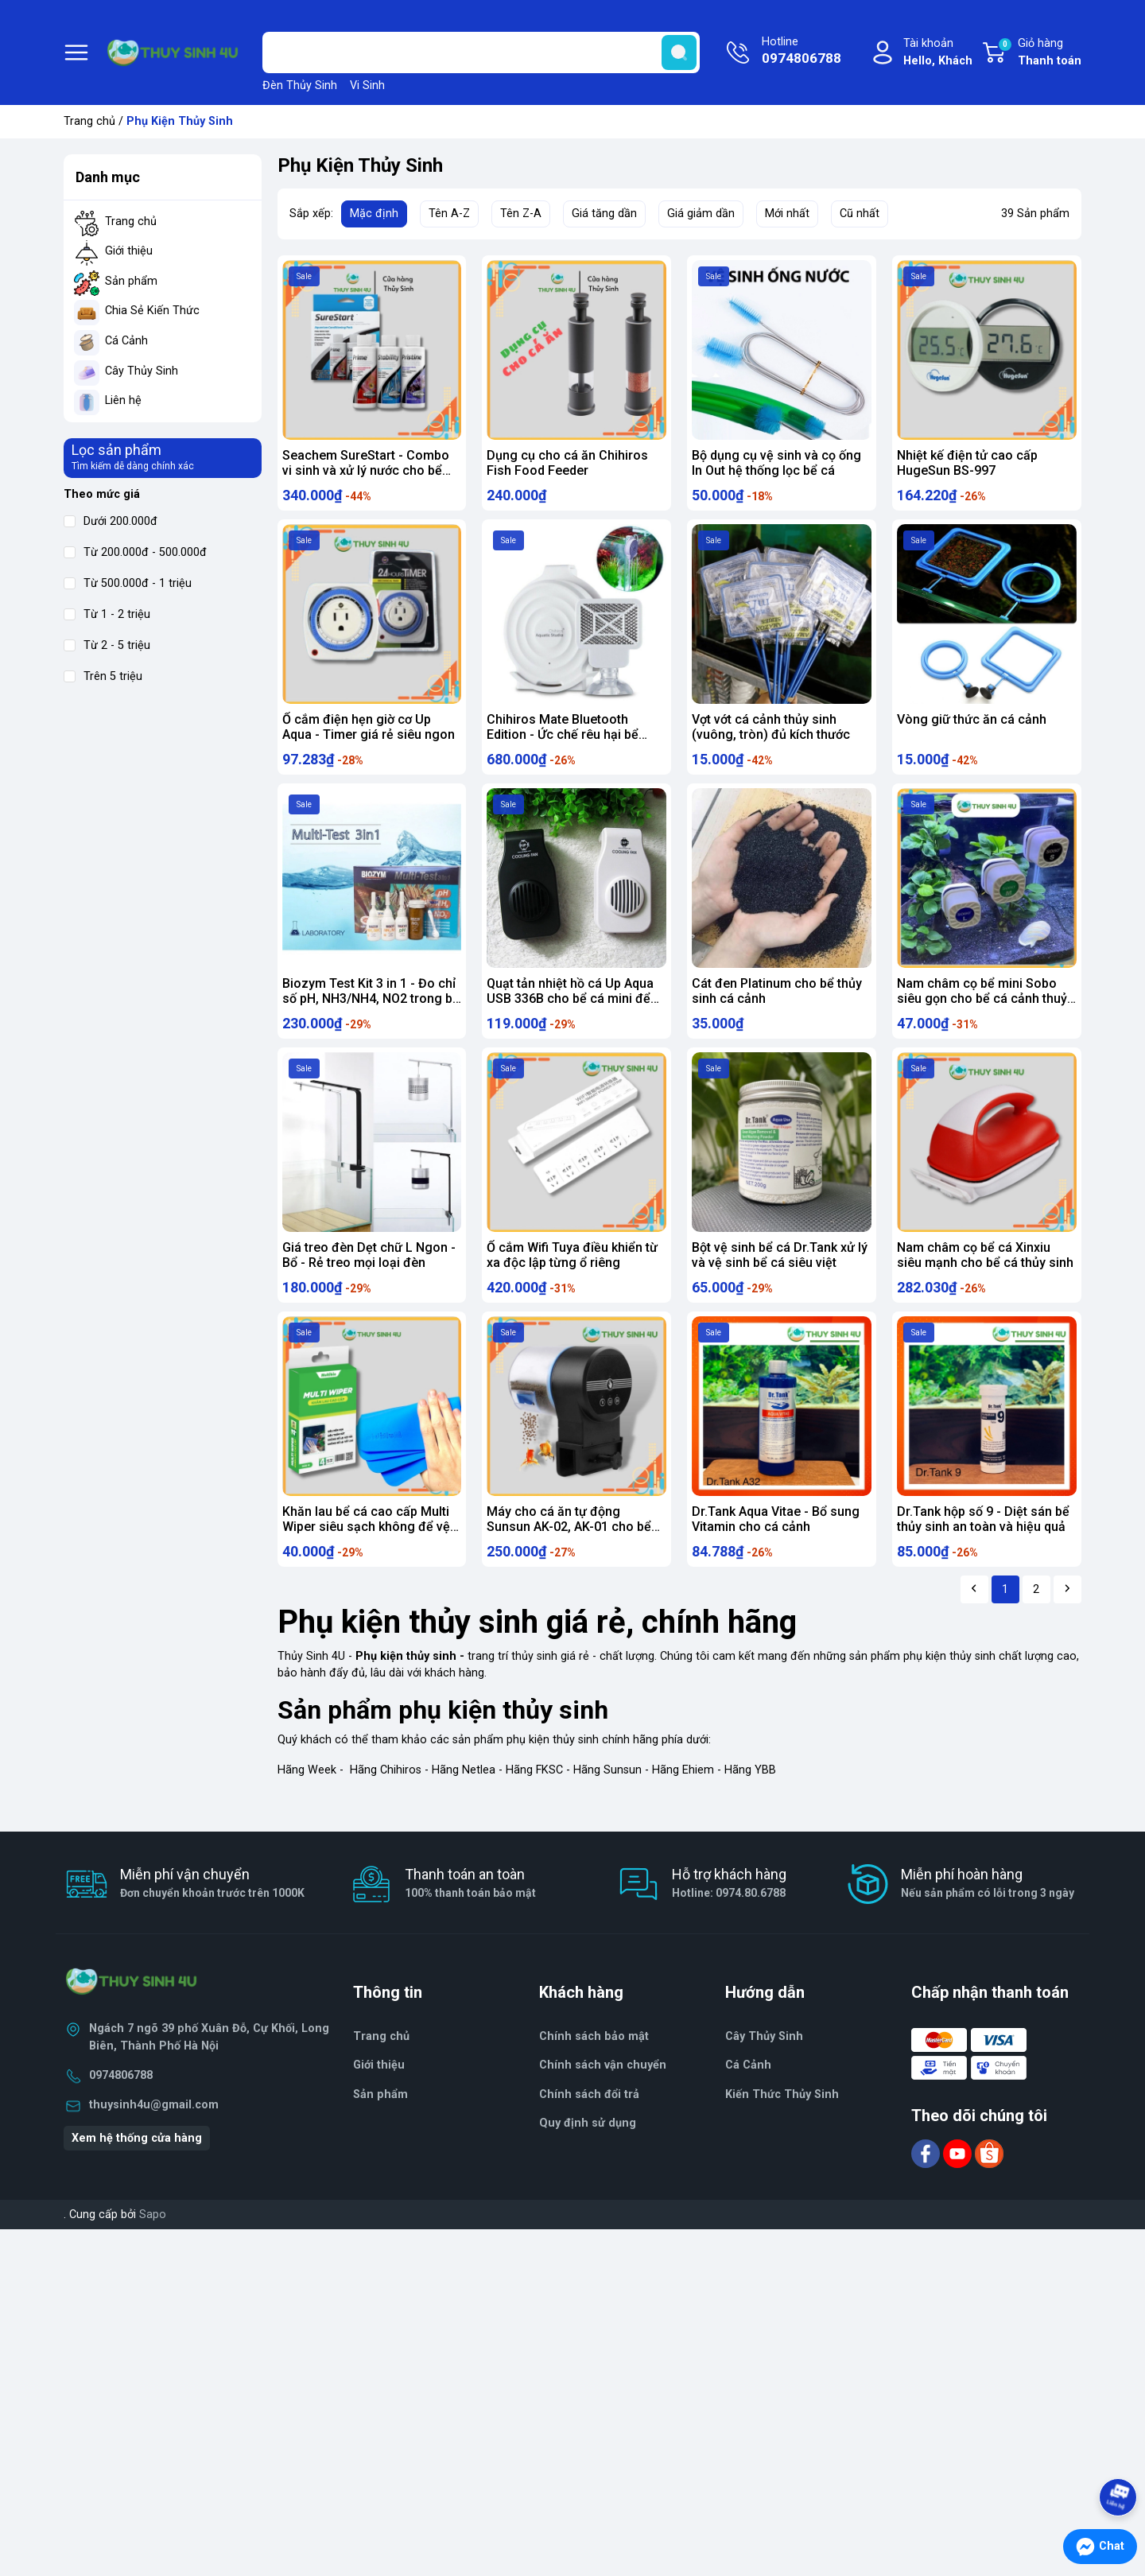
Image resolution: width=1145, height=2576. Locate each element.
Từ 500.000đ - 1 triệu (128, 583)
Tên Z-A (520, 213)
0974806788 (121, 2111)
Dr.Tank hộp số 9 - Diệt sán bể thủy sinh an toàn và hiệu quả (983, 1547)
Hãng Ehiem (683, 1805)
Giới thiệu (129, 251)
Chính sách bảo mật (594, 2071)
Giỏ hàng (1039, 53)
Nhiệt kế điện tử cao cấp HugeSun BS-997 (967, 463)
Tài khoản (937, 53)
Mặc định (374, 213)
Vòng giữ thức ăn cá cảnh (971, 726)
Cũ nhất (859, 213)
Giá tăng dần (604, 213)
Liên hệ (123, 400)
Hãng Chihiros (385, 1805)
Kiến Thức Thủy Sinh (782, 2129)
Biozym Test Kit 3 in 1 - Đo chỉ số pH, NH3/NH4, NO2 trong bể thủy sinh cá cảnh (371, 1012)
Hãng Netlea (463, 1805)
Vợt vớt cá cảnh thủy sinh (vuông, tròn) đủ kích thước (771, 734)
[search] (679, 52)
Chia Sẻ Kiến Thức (152, 310)
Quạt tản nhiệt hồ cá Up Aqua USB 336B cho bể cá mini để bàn (570, 1012)
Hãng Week (307, 1805)
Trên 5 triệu (103, 676)
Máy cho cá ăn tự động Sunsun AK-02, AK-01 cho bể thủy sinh (569, 1554)
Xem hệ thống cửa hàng (137, 2173)
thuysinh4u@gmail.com (154, 2140)
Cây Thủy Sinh (141, 371)
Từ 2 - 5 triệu (107, 645)
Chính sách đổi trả (589, 2129)
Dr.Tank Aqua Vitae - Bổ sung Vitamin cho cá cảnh (776, 1547)
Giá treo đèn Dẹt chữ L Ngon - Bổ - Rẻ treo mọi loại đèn (369, 1276)
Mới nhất (787, 213)
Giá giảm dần (701, 213)
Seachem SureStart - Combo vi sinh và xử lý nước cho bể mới (365, 470)
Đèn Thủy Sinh (299, 85)
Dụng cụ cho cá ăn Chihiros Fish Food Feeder (567, 463)
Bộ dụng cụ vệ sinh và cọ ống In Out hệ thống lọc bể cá (776, 463)
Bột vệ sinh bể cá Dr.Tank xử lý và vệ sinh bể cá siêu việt (779, 1276)
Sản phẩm (131, 281)
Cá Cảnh (126, 341)
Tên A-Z (449, 213)
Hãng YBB (750, 1805)
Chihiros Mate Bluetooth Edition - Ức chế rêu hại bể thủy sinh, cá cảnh (562, 741)
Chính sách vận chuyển (602, 2101)
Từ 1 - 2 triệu (107, 614)
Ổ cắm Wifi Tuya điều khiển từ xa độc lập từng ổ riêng (572, 1276)
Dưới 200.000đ (110, 521)
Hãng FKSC (534, 1805)
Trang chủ (89, 121)
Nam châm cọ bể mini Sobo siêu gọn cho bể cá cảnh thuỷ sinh (982, 1012)
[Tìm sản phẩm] (481, 52)
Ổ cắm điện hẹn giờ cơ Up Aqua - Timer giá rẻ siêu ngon (368, 734)
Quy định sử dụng (587, 2159)
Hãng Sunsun (607, 1805)
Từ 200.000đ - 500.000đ (135, 552)
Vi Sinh (367, 85)
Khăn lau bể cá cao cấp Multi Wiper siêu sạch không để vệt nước (368, 1554)
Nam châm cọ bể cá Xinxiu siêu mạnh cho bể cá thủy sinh (985, 1276)
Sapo (152, 2249)
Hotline (801, 51)
